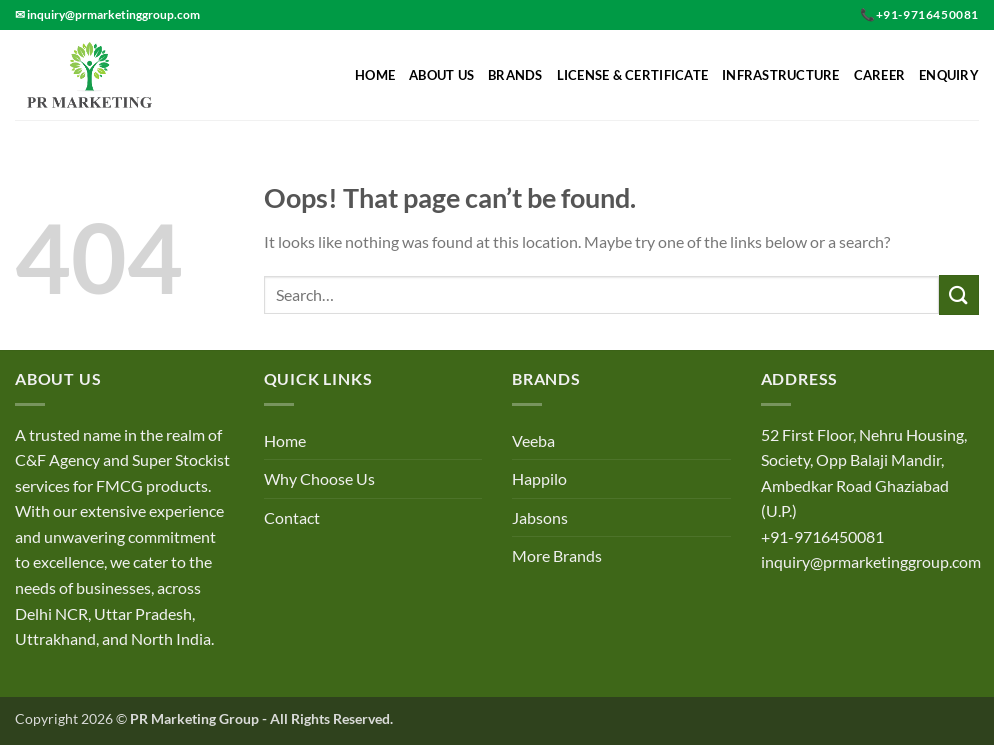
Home (375, 75)
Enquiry (949, 75)
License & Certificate (632, 75)
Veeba (533, 440)
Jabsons (540, 517)
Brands (515, 75)
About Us (441, 75)
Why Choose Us (319, 478)
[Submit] (959, 294)
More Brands (557, 555)
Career (880, 75)
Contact (292, 517)
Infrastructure (781, 75)
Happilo (539, 478)
